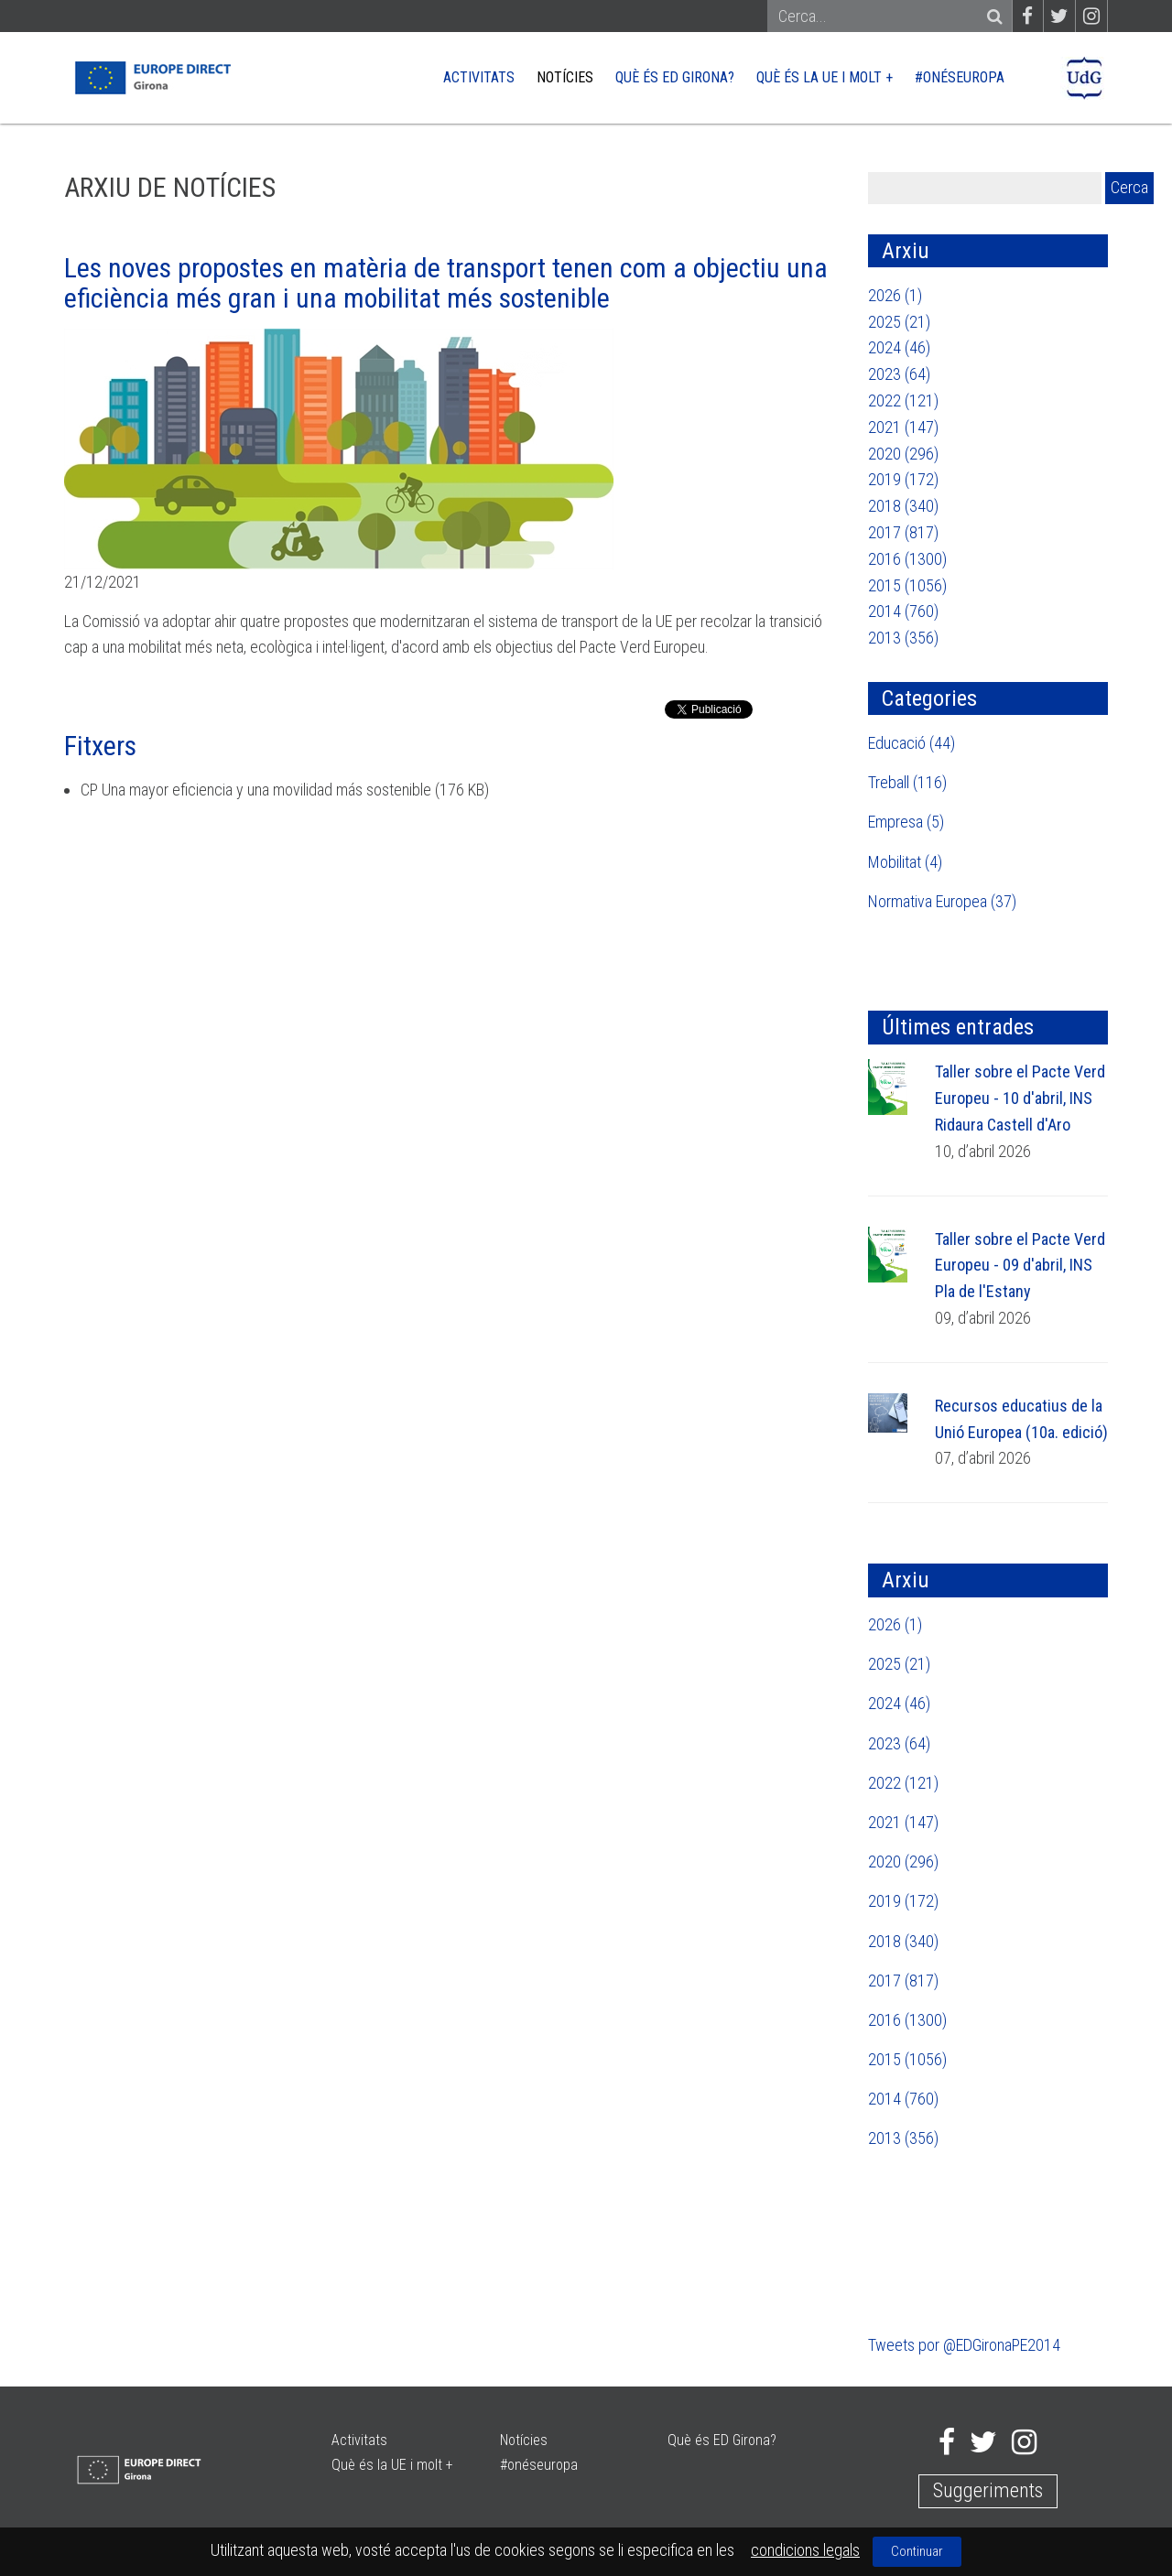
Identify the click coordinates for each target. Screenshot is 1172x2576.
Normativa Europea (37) (942, 901)
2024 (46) (899, 347)
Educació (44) (911, 742)
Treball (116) (907, 782)
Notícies (565, 77)
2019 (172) (903, 479)
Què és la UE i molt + (824, 77)
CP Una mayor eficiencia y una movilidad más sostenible (256, 789)
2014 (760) (903, 611)
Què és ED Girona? (674, 77)
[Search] (881, 17)
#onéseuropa (959, 77)
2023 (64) (899, 374)
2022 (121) (903, 400)
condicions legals (805, 2550)
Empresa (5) (906, 821)
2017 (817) (903, 532)
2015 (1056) (907, 585)
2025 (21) (899, 321)
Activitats (479, 77)
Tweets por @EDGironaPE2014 (964, 2344)
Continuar (917, 2551)
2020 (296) (903, 453)
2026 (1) (895, 295)
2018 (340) (903, 505)
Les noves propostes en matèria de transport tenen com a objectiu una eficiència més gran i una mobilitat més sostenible (446, 283)
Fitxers (100, 746)
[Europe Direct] (151, 76)
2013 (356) (903, 637)
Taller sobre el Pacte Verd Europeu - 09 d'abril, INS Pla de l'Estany (1020, 1265)
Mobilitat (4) (905, 861)
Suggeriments (988, 2490)
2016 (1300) (907, 558)
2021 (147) (903, 427)
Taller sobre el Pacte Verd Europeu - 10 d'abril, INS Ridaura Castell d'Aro (1020, 1098)
